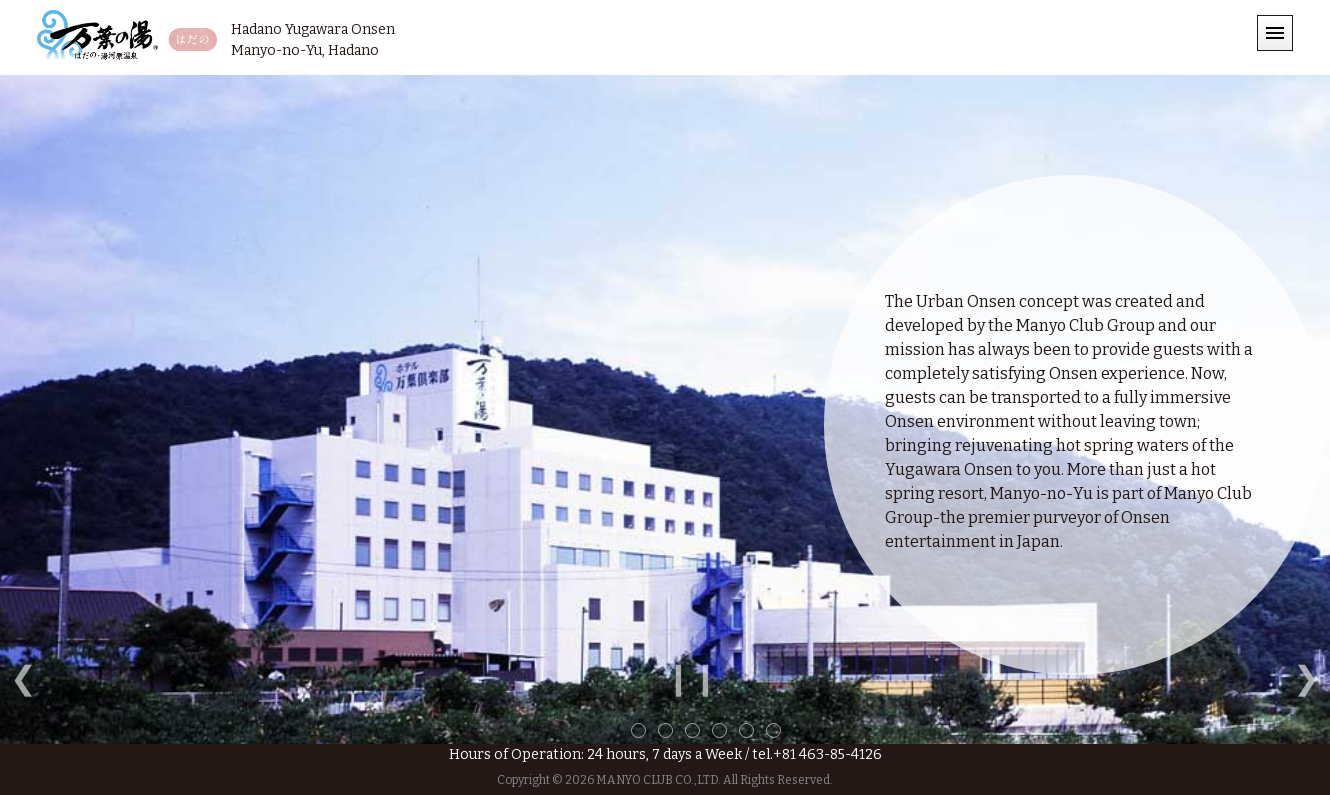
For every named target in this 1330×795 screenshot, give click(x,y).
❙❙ (692, 678)
